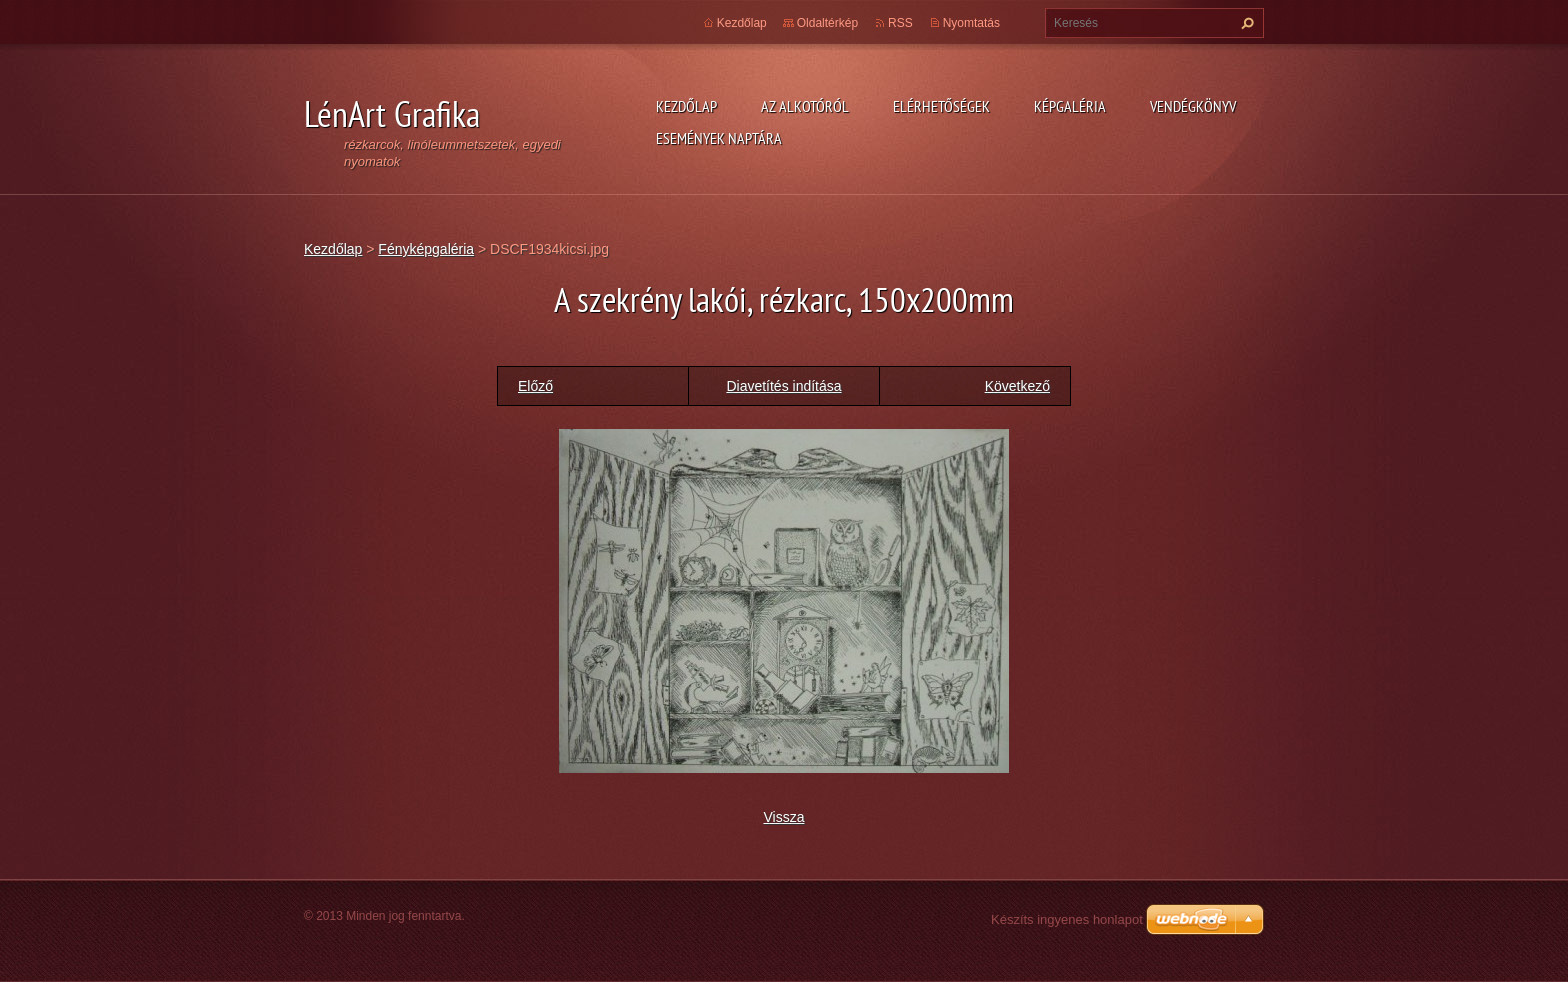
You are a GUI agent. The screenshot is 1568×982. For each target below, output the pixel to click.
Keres (1245, 23)
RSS (900, 23)
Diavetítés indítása (783, 386)
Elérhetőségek (941, 106)
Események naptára (719, 138)
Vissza (784, 817)
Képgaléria (1070, 106)
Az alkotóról (805, 106)
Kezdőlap (686, 106)
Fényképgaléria (426, 249)
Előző (535, 386)
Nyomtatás (971, 23)
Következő (1017, 386)
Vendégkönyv (1193, 106)
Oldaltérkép (827, 23)
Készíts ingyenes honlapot (1067, 919)
